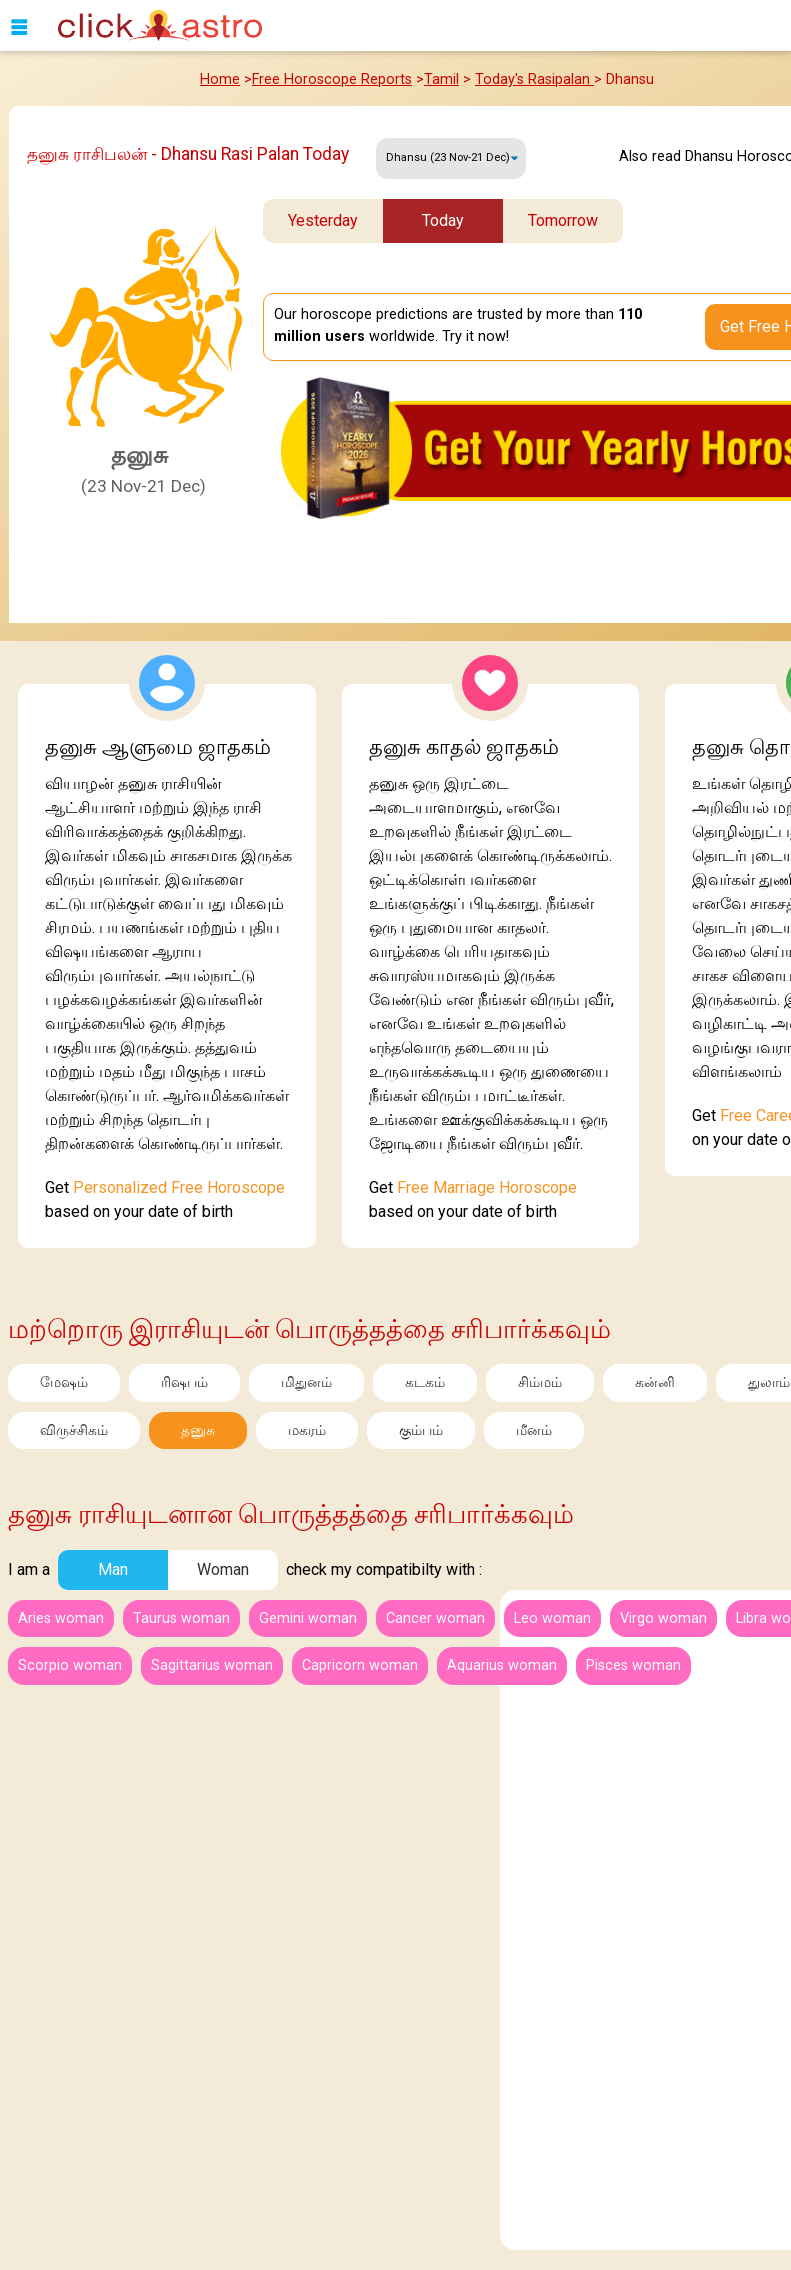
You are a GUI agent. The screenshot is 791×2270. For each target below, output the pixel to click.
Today (443, 220)
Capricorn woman (360, 1665)
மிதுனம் (306, 1382)
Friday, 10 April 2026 (451, 158)
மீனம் (534, 1430)
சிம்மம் (540, 1382)
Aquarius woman (502, 1665)
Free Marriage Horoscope (487, 1187)
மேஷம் (64, 1382)
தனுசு (198, 1430)
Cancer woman (435, 1618)
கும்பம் (421, 1430)
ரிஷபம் (184, 1382)
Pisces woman (633, 1665)
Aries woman (61, 1618)
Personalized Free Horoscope (179, 1187)
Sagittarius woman (212, 1665)
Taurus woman (181, 1618)
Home (220, 79)
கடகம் (425, 1382)
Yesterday (323, 220)
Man (113, 1569)
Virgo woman (663, 1618)
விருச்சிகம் (74, 1430)
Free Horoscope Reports (332, 79)
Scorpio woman (70, 1665)
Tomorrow (563, 220)
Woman (223, 1569)
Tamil (441, 79)
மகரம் (307, 1430)
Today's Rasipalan (534, 79)
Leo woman (552, 1618)
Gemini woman (308, 1618)
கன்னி (655, 1382)
